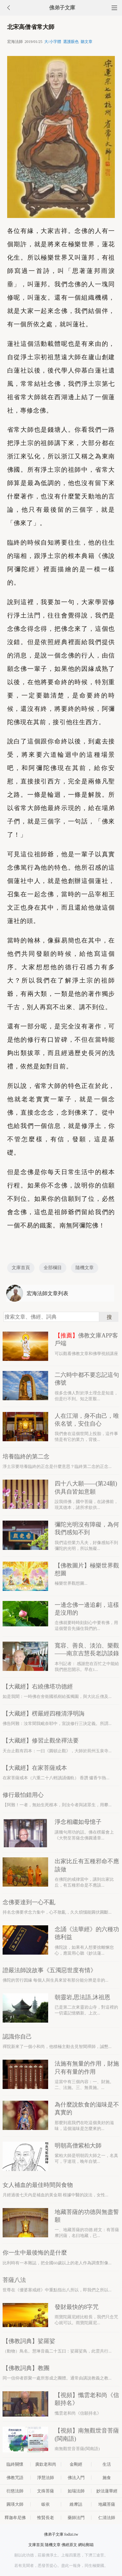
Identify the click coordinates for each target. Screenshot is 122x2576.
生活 (106, 2464)
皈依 (45, 2504)
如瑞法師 (76, 2491)
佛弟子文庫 (62, 7)
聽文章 (86, 41)
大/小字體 (52, 41)
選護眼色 (71, 41)
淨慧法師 (45, 2477)
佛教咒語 (15, 2477)
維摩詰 (76, 2504)
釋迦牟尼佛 (15, 2517)
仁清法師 (106, 2517)
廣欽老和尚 (45, 2464)
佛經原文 (69, 2544)
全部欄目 (53, 1267)
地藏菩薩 (106, 2504)
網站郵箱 (86, 2544)
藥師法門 (76, 2517)
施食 (106, 2477)
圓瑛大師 (15, 2504)
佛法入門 (76, 2477)
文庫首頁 (21, 1267)
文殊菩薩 (45, 2491)
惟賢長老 (45, 2517)
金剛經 (76, 2464)
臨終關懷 (15, 2464)
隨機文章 (84, 1267)
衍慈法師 (15, 2491)
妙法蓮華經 (106, 2491)
